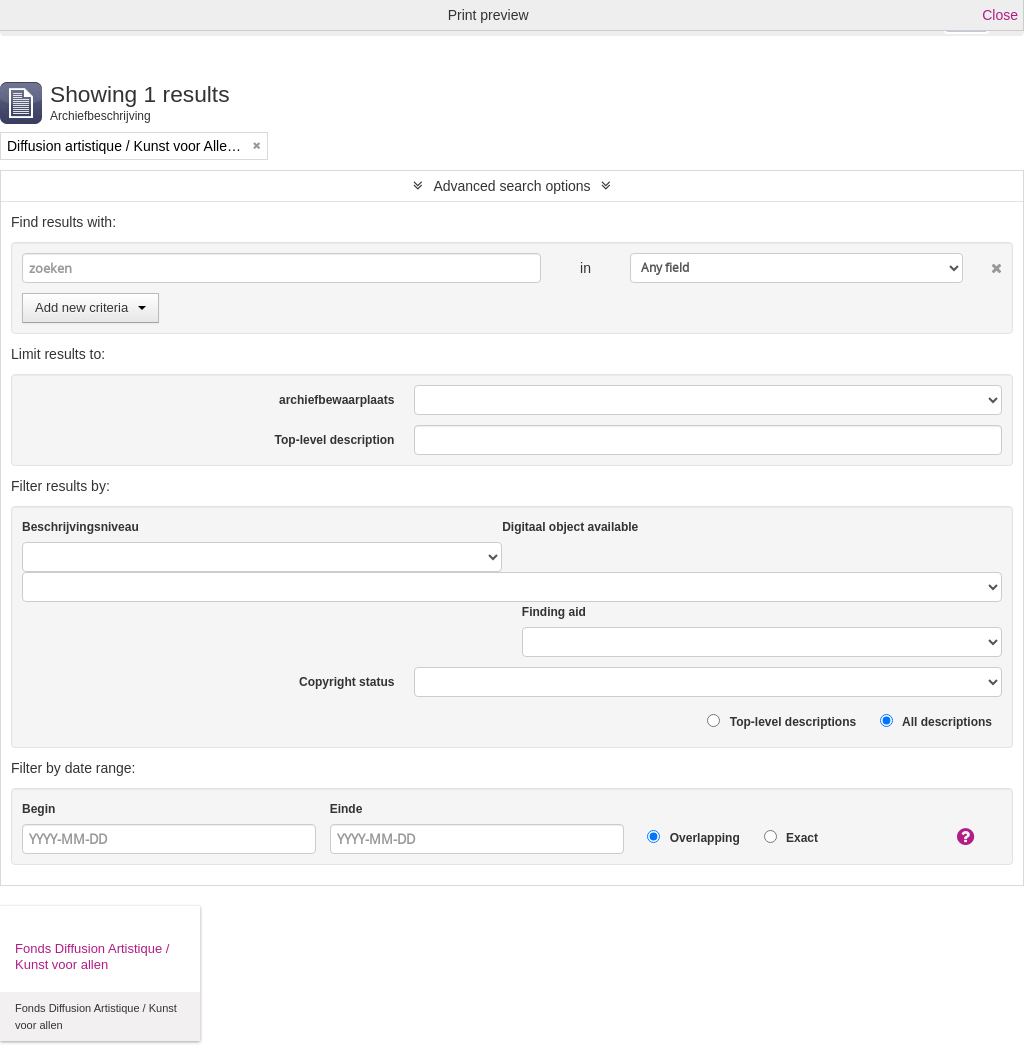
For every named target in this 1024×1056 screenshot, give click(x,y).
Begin (38, 809)
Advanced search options (511, 186)
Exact (791, 837)
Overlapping (693, 837)
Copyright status (346, 682)
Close (1000, 15)
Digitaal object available (570, 527)
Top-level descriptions (781, 721)
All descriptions (936, 721)
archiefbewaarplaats (336, 400)
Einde (346, 809)
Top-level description (335, 440)
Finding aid (554, 612)
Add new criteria (90, 307)
